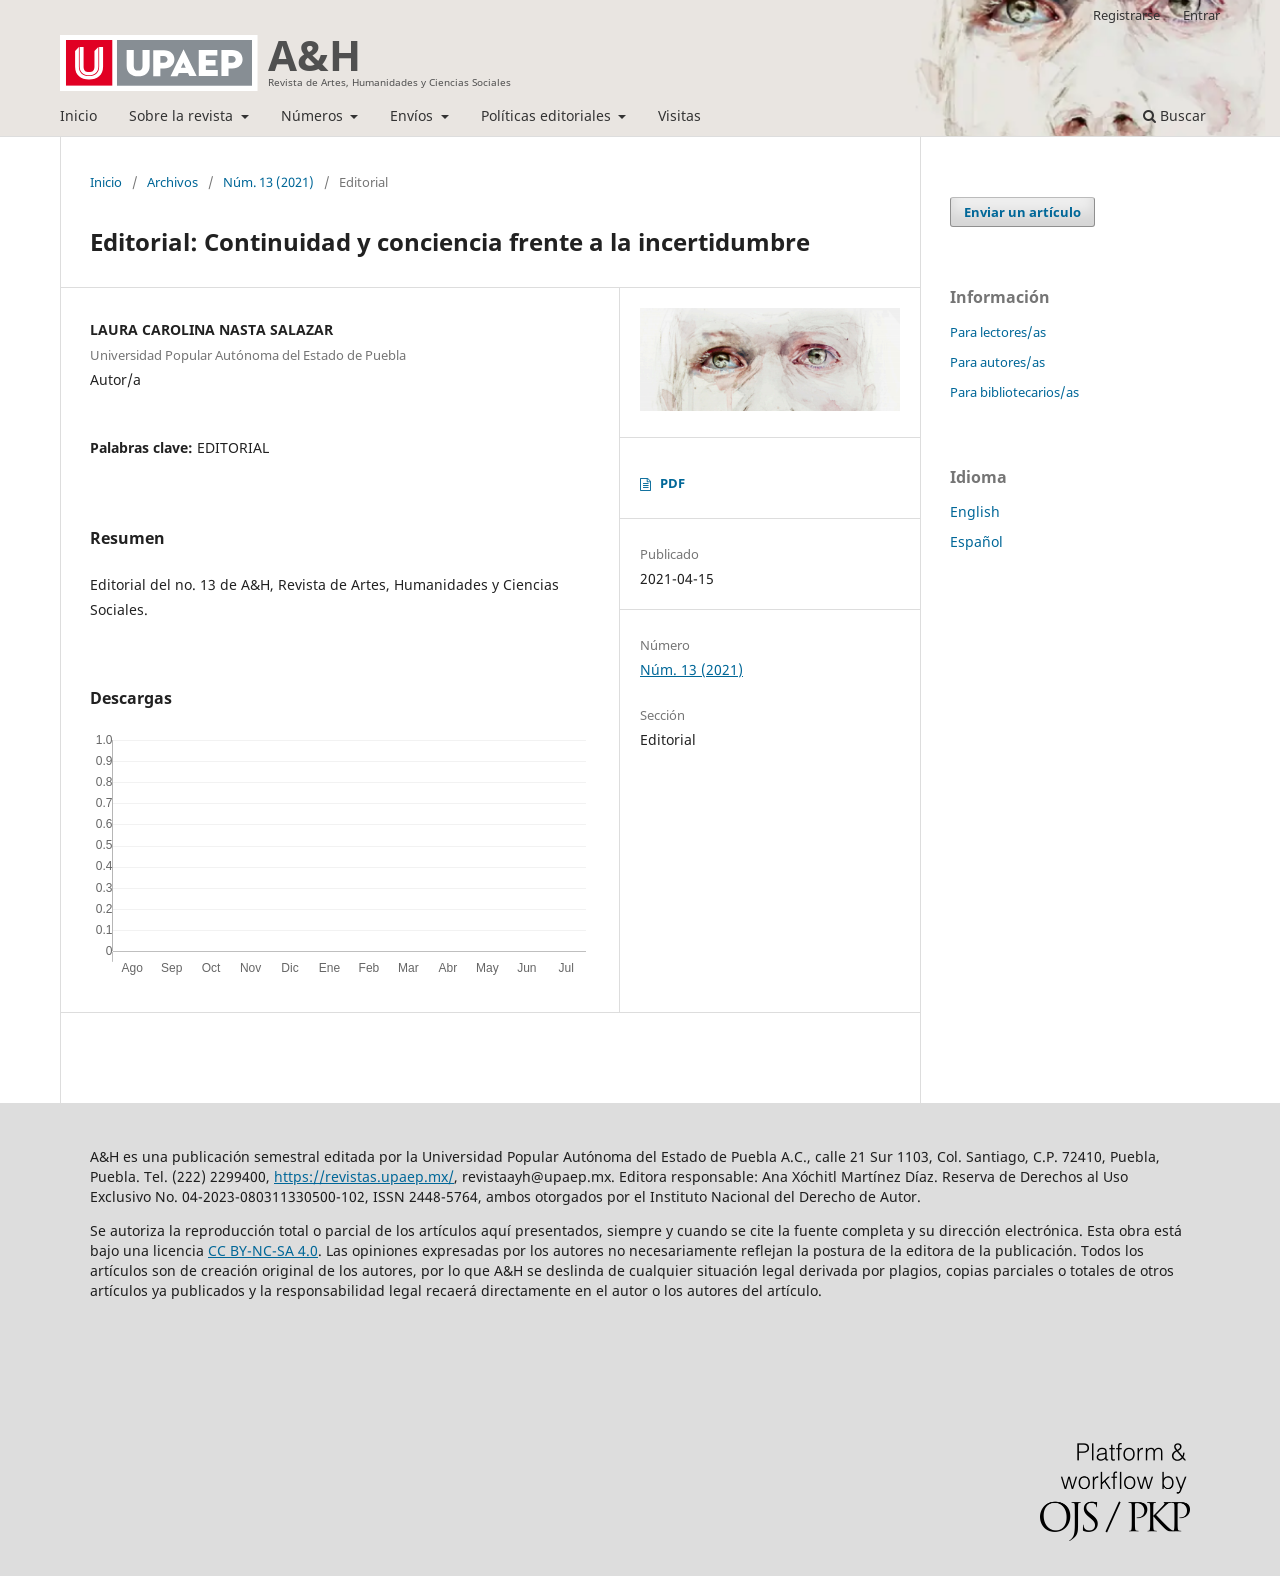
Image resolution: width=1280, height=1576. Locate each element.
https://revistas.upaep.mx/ (364, 1176)
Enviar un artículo (1022, 212)
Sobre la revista (183, 115)
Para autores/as (997, 362)
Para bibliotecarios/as (1014, 392)
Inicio (78, 115)
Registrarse (1126, 15)
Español (976, 541)
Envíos (413, 115)
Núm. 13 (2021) (268, 182)
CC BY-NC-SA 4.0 (263, 1250)
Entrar (1201, 15)
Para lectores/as (998, 332)
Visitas (679, 115)
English (975, 511)
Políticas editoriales (548, 115)
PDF (672, 483)
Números (314, 115)
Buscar (1174, 115)
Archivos (172, 182)
